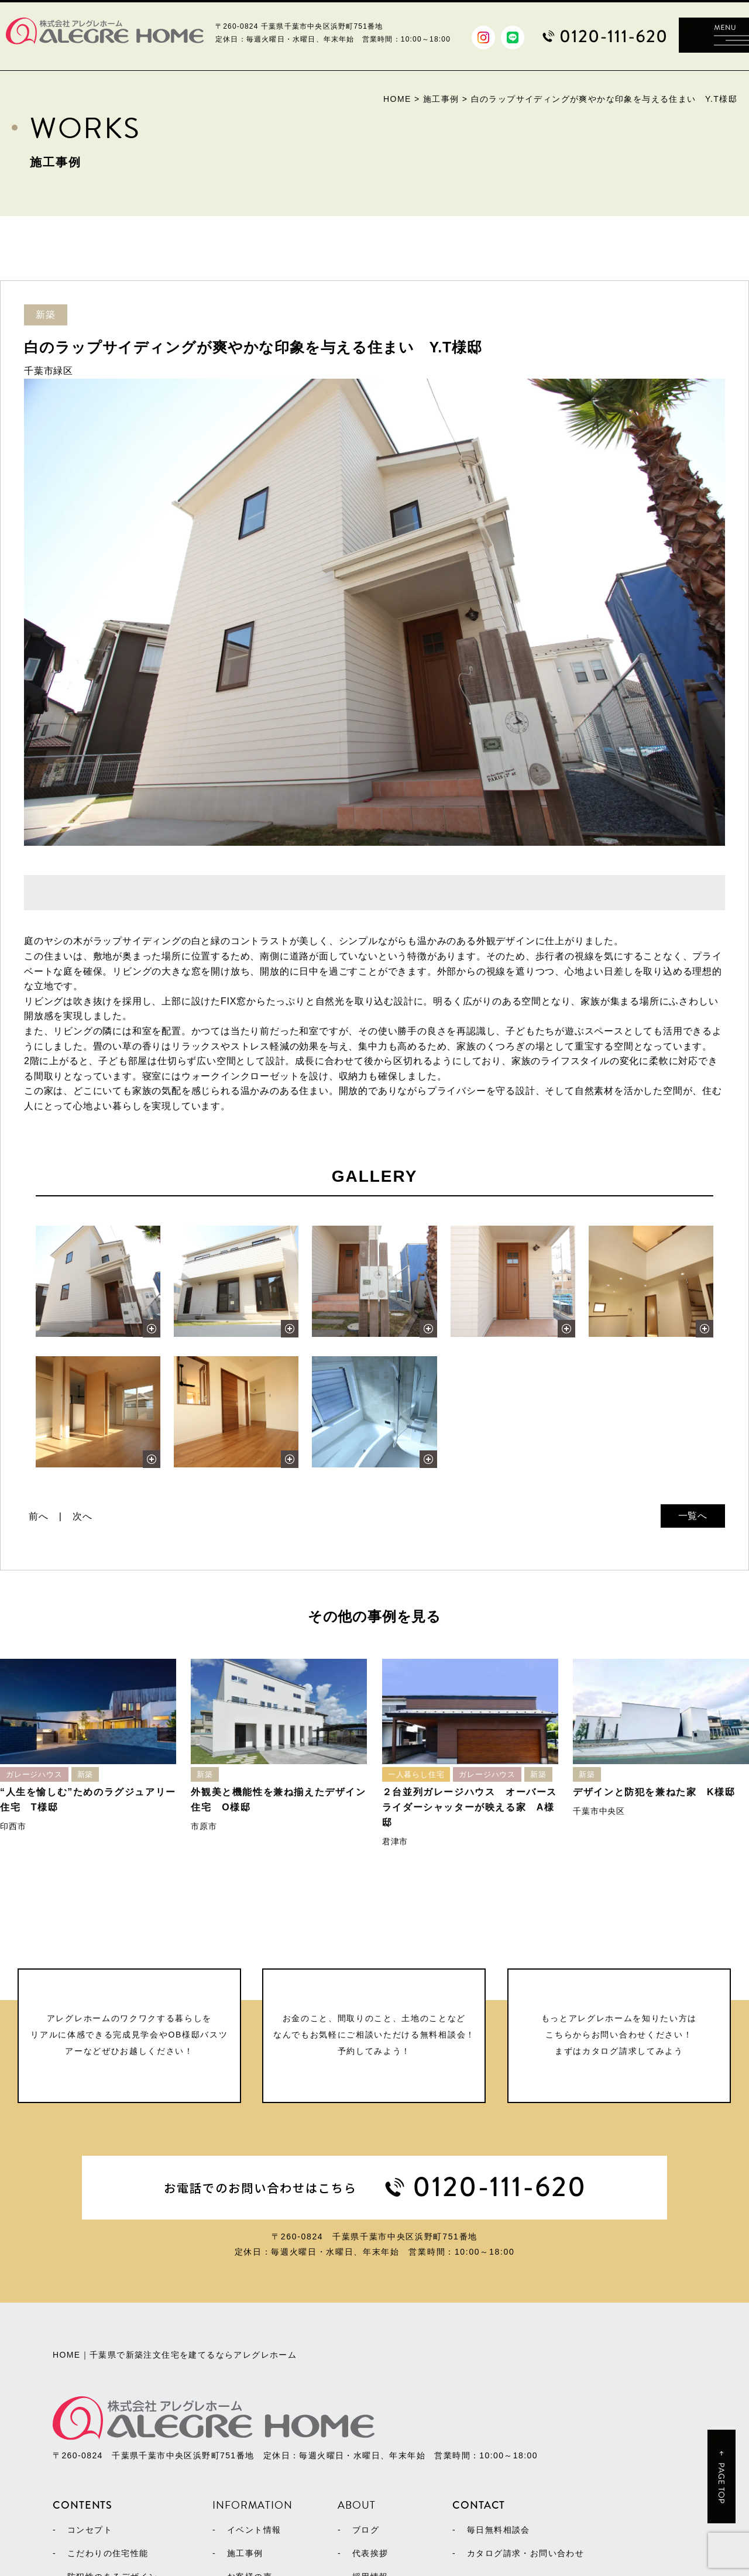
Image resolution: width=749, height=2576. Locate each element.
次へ (82, 1516)
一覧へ (692, 1516)
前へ (39, 1516)
